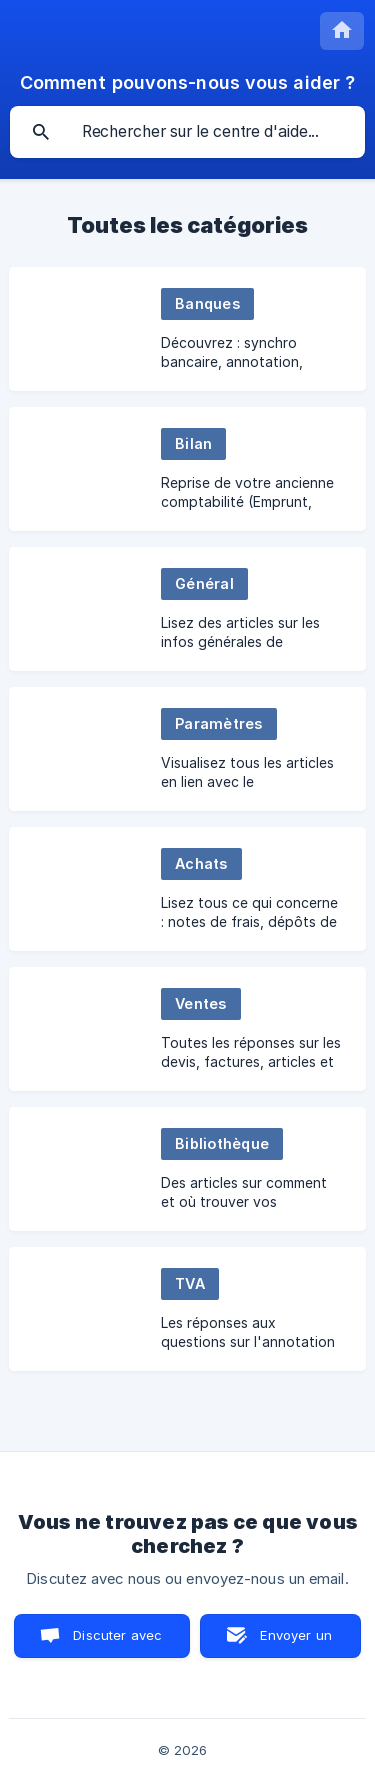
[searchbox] (187, 132)
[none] (342, 31)
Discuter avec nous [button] (117, 1642)
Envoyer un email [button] (296, 1642)
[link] (187, 329)
